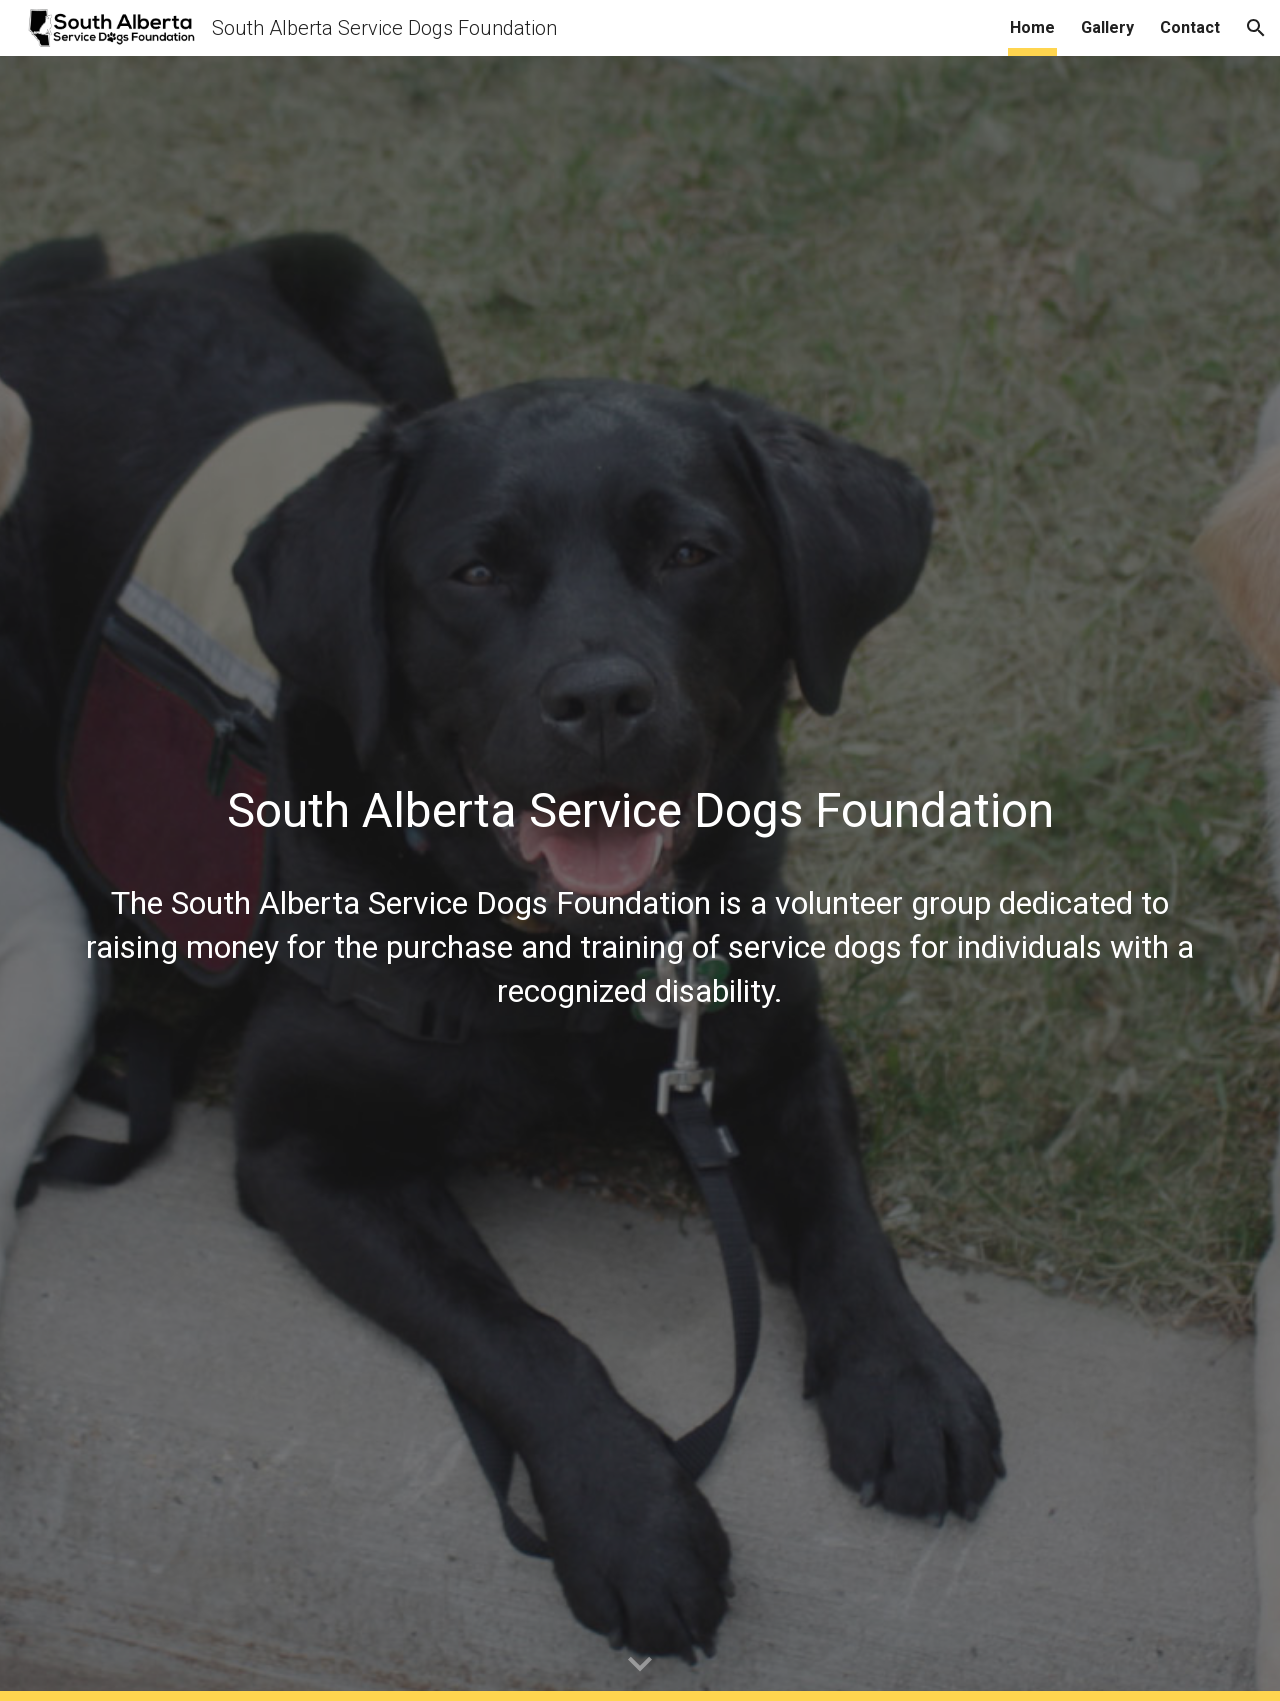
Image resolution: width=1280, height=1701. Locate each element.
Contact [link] (1190, 27)
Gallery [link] (1107, 27)
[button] (1256, 28)
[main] (640, 798)
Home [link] (1032, 27)
